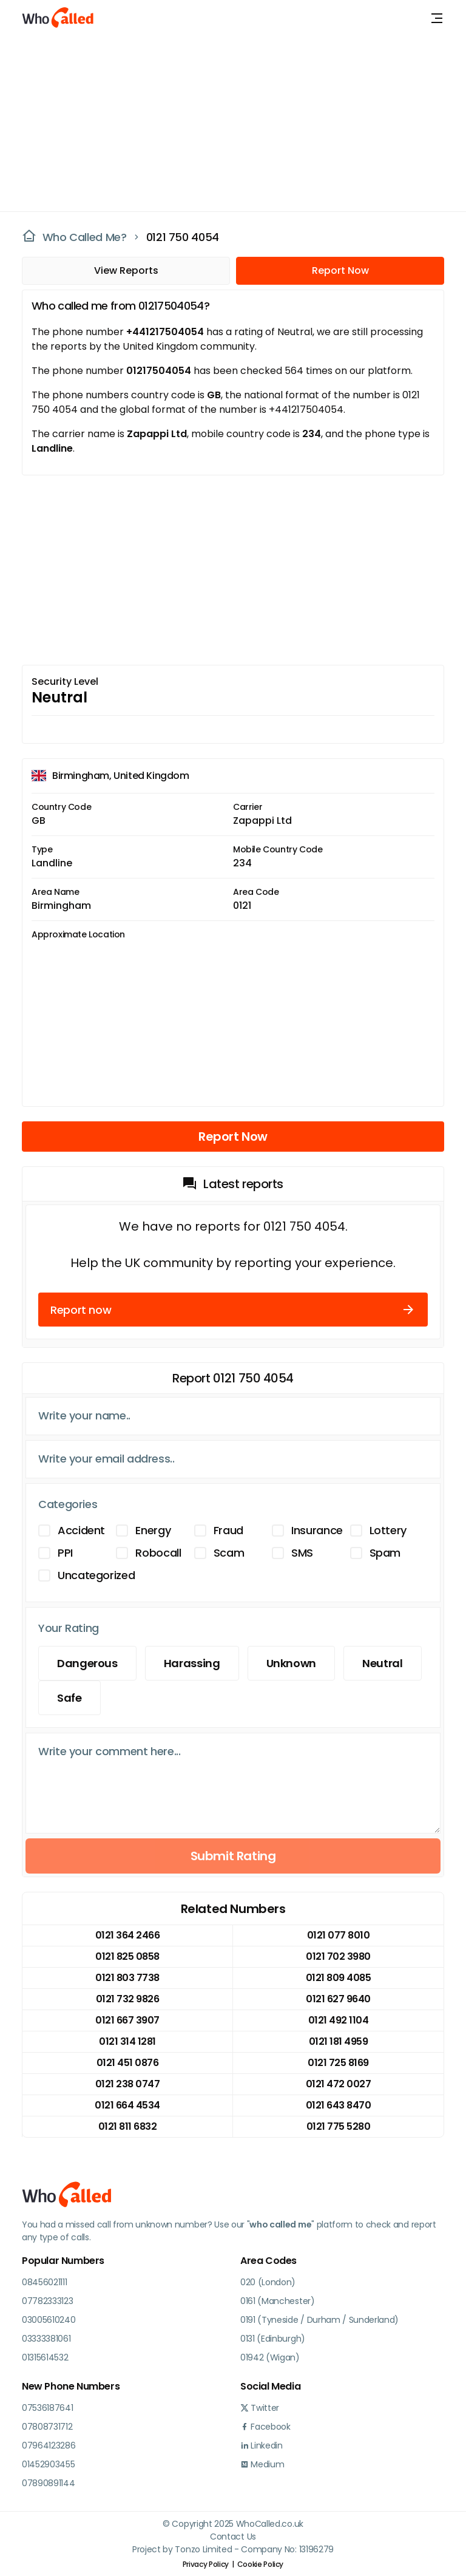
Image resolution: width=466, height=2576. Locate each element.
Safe (69, 1697)
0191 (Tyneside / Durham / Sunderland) (319, 2320)
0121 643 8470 (338, 2105)
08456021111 (44, 2282)
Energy (153, 1530)
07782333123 (47, 2301)
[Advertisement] (225, 121)
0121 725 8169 (338, 2063)
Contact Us (233, 2536)
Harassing (192, 1663)
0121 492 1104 (338, 2020)
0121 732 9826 (128, 1999)
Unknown (291, 1663)
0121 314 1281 (127, 2041)
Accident (81, 1530)
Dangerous (87, 1663)
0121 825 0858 (127, 1956)
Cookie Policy (260, 2564)
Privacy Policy (206, 2564)
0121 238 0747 (127, 2084)
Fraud (228, 1530)
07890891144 (48, 2483)
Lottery (388, 1530)
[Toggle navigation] (437, 18)
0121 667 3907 (127, 2020)
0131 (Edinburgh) (272, 2339)
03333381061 (46, 2339)
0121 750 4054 (182, 237)
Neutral (382, 1663)
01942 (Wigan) (270, 2357)
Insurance (317, 1530)
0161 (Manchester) (277, 2301)
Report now (233, 1309)
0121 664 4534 (127, 2105)
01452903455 (48, 2464)
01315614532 (45, 2357)
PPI (65, 1552)
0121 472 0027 (338, 2084)
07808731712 (47, 2427)
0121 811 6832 (127, 2126)
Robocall (158, 1552)
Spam (385, 1552)
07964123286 (48, 2445)
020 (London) (267, 2282)
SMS (302, 1552)
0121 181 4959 (338, 2041)
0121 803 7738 (127, 1978)
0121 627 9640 (338, 1999)
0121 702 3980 (338, 1956)
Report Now (340, 270)
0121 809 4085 (338, 1978)
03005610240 (48, 2320)
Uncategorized (96, 1575)
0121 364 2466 (127, 1935)
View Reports (126, 270)
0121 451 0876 (127, 2063)
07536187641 (47, 2408)
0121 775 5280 (338, 2126)
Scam (229, 1552)
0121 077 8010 (338, 1935)
